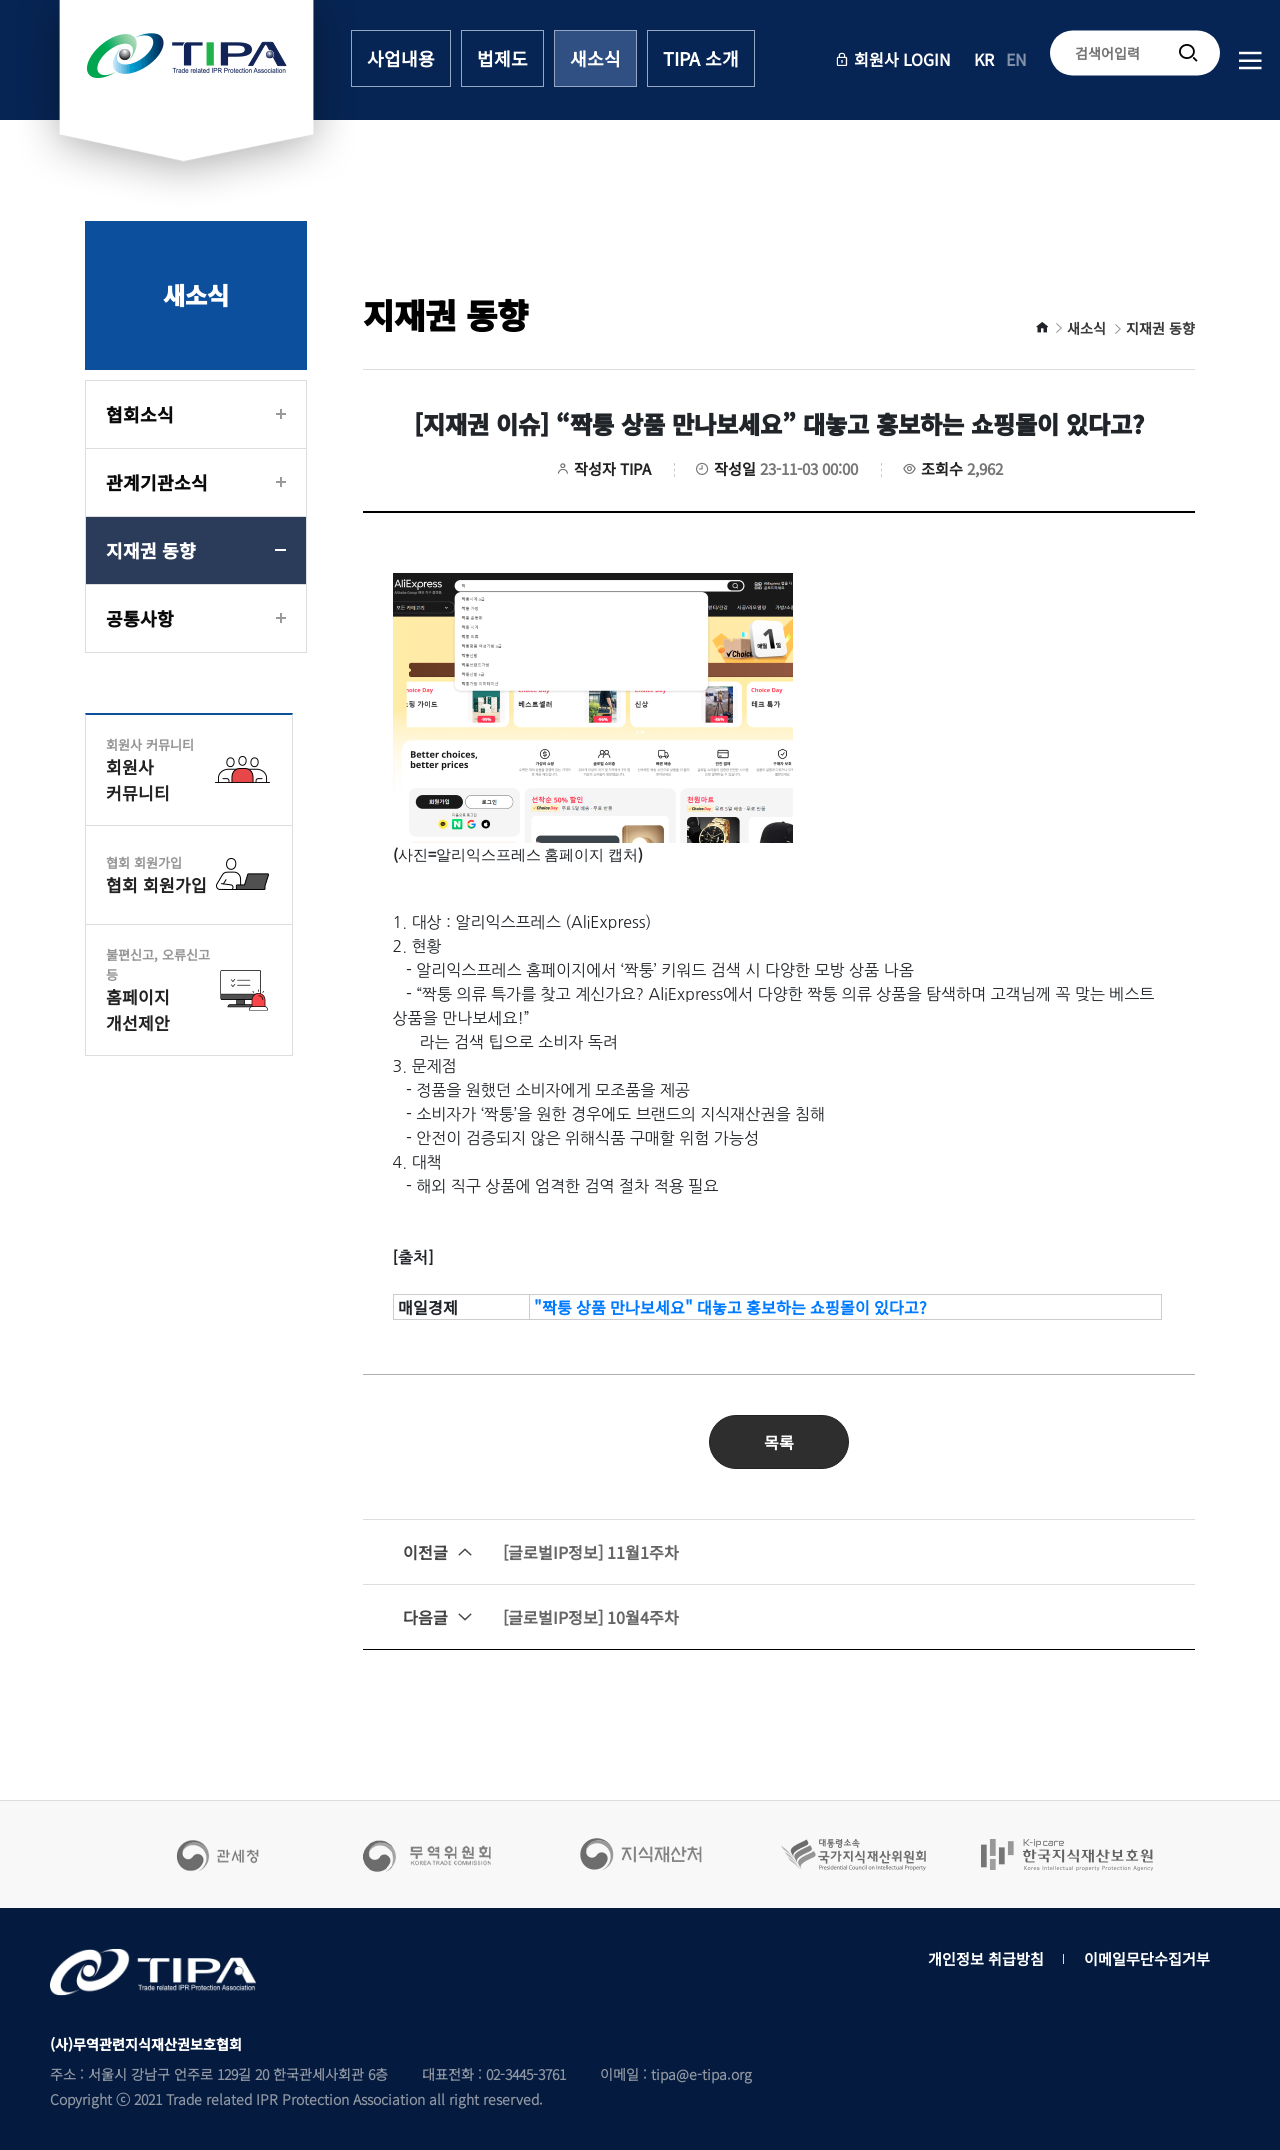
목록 (779, 1442)
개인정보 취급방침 (986, 1958)
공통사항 (140, 618)
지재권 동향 (151, 550)
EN (1016, 59)
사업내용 (401, 58)
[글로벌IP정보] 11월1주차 (541, 1552)
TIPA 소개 (701, 58)
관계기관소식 (157, 482)
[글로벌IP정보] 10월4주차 (541, 1617)
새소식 (595, 58)
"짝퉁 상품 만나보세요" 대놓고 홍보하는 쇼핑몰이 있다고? (728, 1307)
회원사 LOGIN (892, 59)
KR (984, 59)
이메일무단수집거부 (1147, 1958)
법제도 (502, 58)
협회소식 (140, 414)
